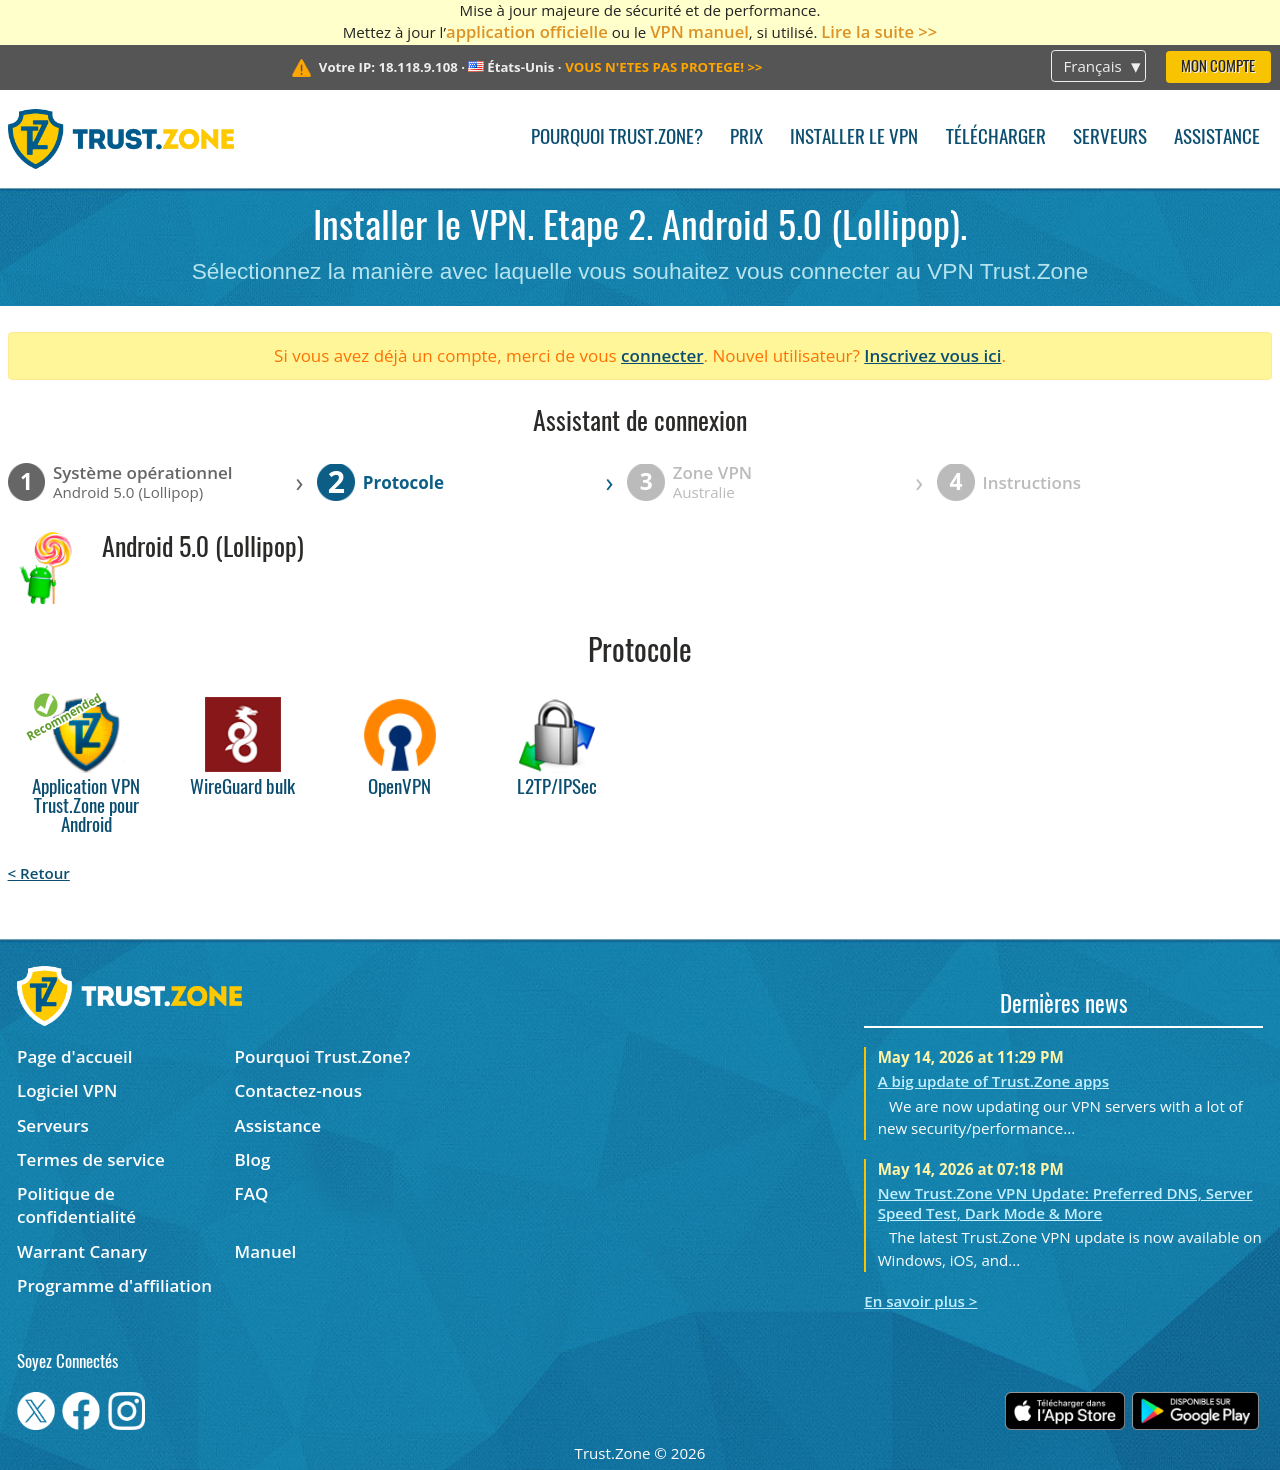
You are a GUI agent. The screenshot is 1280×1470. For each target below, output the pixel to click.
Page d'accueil (74, 1056)
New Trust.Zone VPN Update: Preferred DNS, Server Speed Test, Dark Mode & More (1065, 1203)
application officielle (527, 31)
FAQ (252, 1193)
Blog (253, 1159)
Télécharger (996, 138)
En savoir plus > (920, 1301)
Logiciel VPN (67, 1090)
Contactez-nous (298, 1090)
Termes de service (91, 1159)
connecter (662, 355)
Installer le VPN (854, 138)
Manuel (266, 1251)
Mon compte (1218, 67)
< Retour (39, 873)
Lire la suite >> (879, 31)
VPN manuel (699, 31)
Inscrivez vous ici (932, 355)
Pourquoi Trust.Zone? (617, 138)
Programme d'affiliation (114, 1285)
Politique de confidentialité (76, 1205)
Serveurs (1110, 138)
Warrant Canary (82, 1251)
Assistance (1217, 138)
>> (663, 67)
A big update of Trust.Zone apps (993, 1081)
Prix (746, 138)
